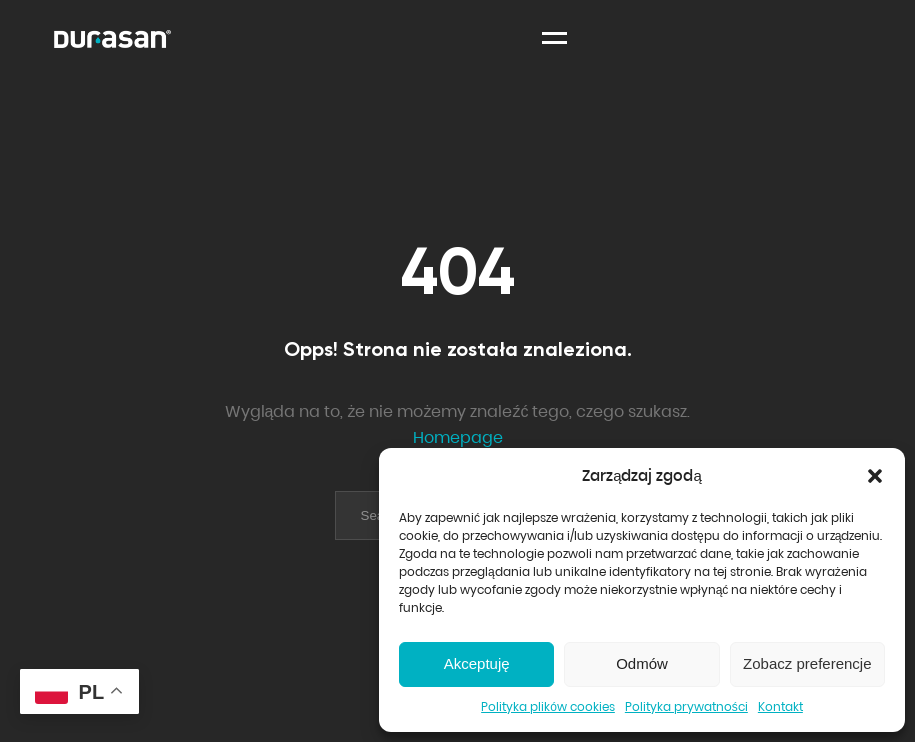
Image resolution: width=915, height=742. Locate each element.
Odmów (642, 663)
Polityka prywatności (686, 706)
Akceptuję (477, 663)
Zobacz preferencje (807, 663)
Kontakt (780, 706)
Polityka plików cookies (548, 706)
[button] (875, 476)
